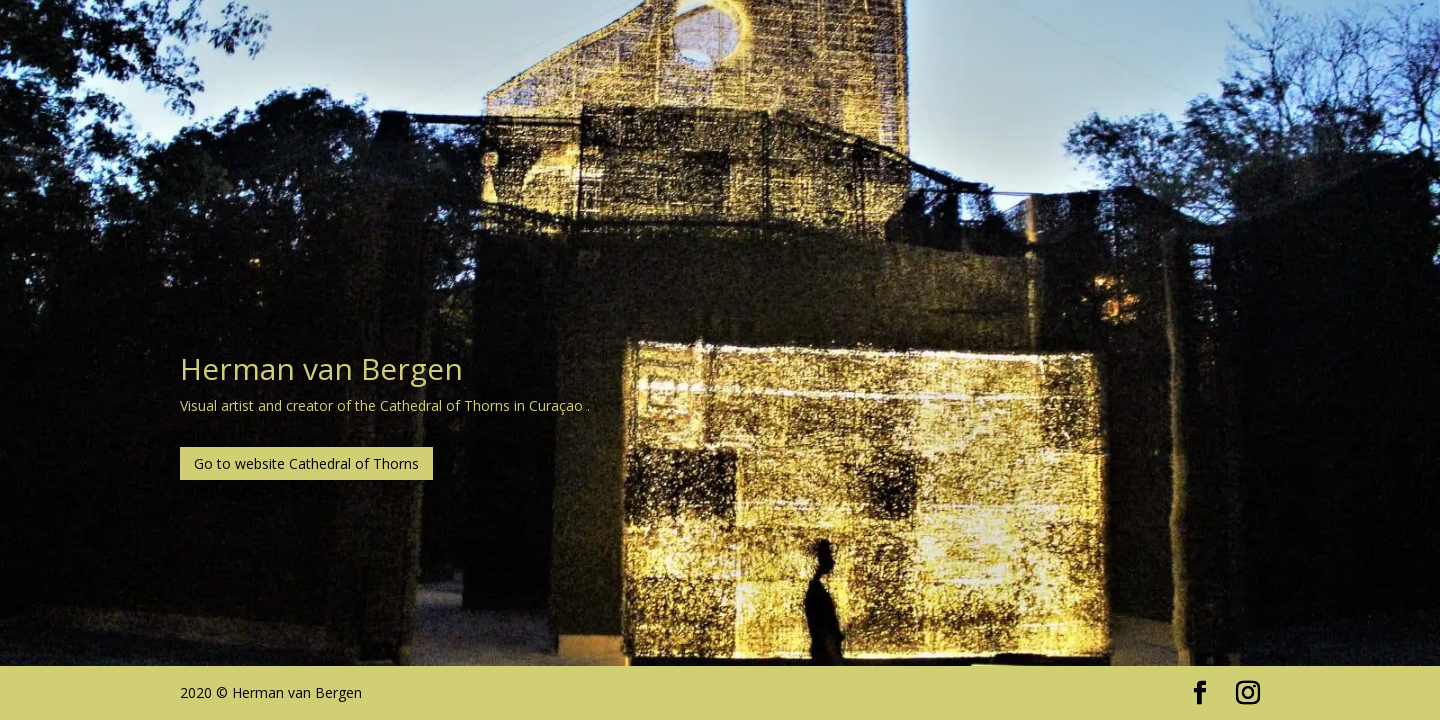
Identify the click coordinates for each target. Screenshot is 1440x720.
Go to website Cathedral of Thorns (306, 463)
